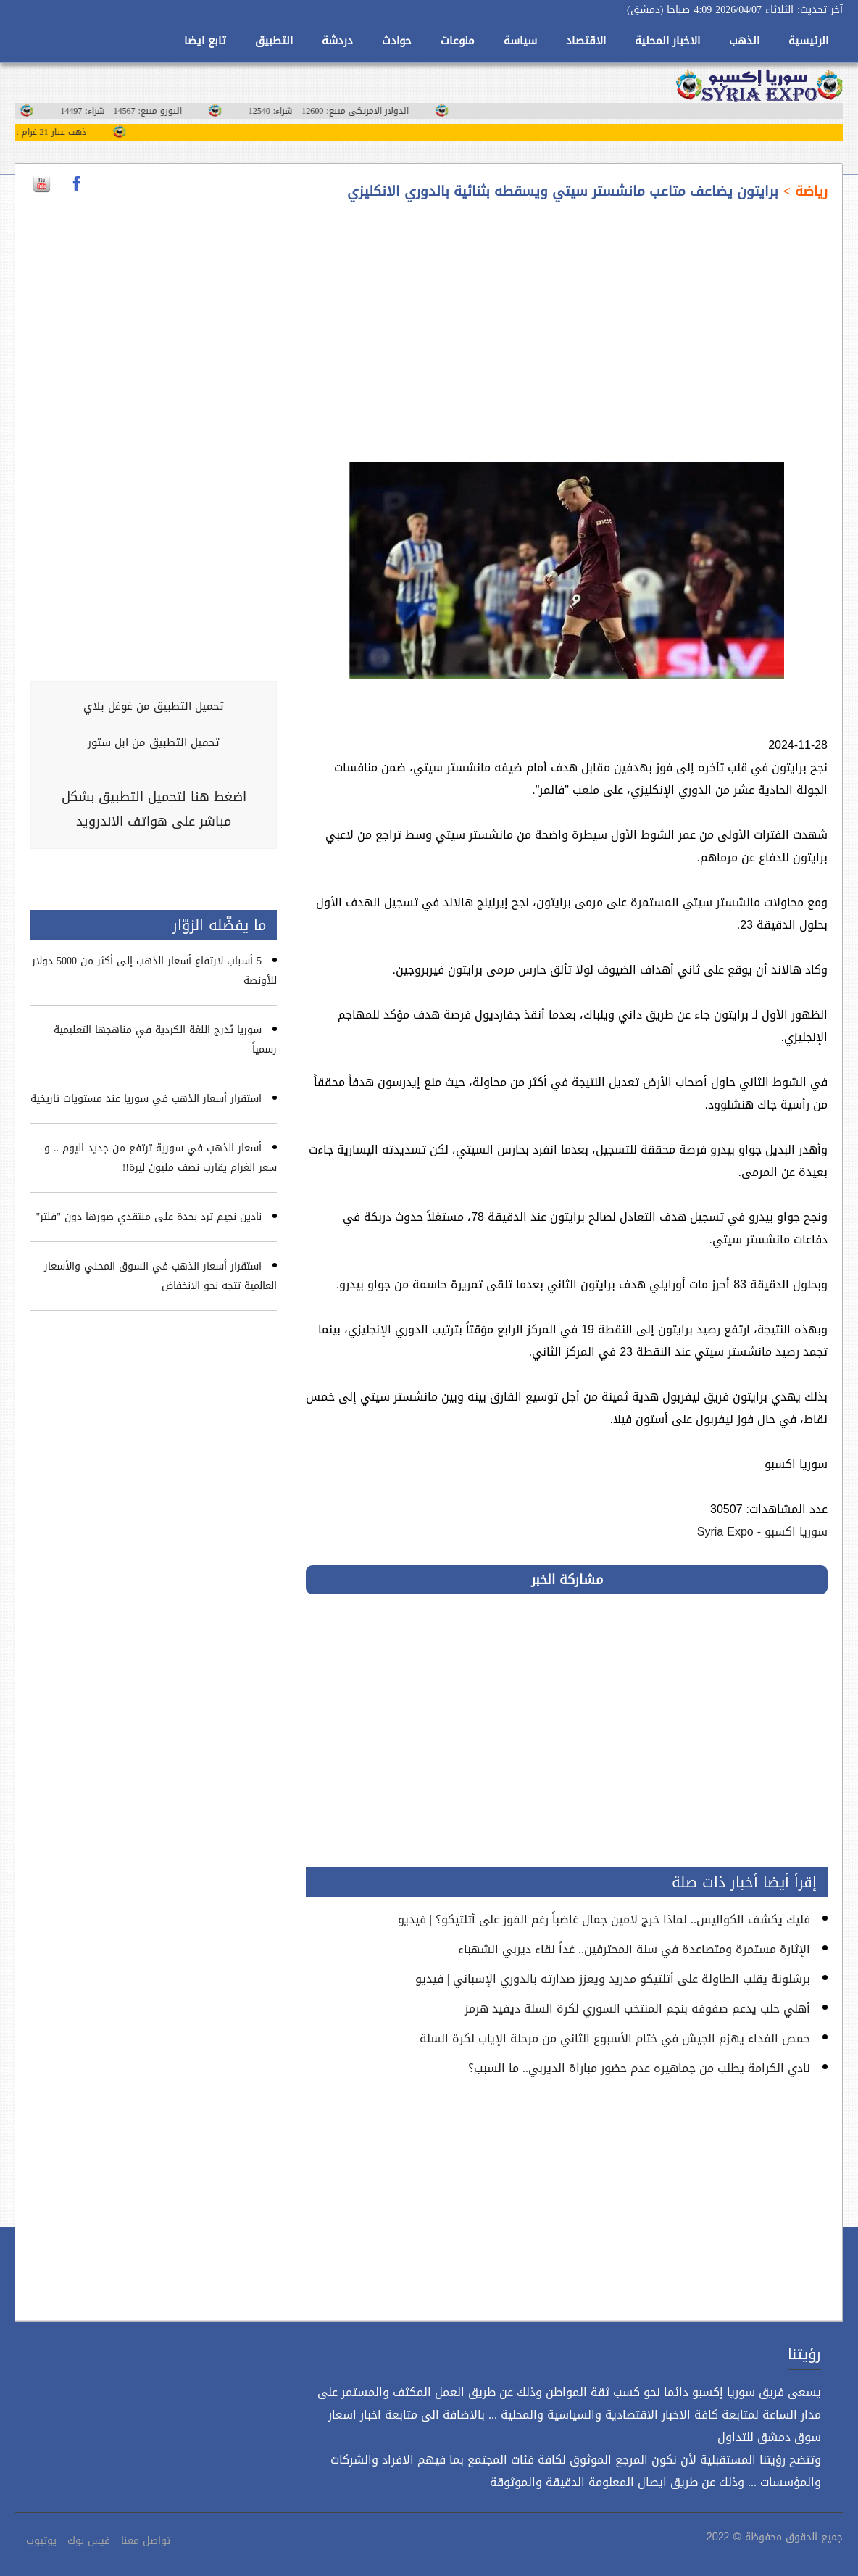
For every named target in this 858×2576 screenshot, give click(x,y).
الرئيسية (808, 40)
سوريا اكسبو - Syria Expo (762, 1531)
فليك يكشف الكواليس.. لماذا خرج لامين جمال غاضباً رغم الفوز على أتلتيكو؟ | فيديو (604, 1919)
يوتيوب (41, 2541)
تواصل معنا (145, 2541)
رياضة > (803, 191)
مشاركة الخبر (567, 1579)
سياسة (520, 40)
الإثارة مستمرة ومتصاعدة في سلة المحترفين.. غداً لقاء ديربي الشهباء (634, 1949)
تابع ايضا (205, 40)
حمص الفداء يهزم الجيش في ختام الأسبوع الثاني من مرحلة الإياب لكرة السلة (615, 2038)
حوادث (397, 40)
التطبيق (274, 40)
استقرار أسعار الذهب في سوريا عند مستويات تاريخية (146, 1099)
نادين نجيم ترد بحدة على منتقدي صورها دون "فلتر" (149, 1217)
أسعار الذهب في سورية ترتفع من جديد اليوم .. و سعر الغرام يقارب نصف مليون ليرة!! (160, 1157)
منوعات (458, 40)
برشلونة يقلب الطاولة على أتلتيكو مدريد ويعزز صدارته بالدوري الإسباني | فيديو (612, 1979)
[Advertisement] (567, 328)
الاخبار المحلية (667, 40)
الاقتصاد (586, 40)
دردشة (337, 40)
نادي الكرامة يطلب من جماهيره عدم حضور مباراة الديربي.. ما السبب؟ (639, 2068)
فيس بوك (88, 2541)
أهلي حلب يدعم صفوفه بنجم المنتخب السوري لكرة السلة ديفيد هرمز (637, 2008)
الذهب (744, 40)
